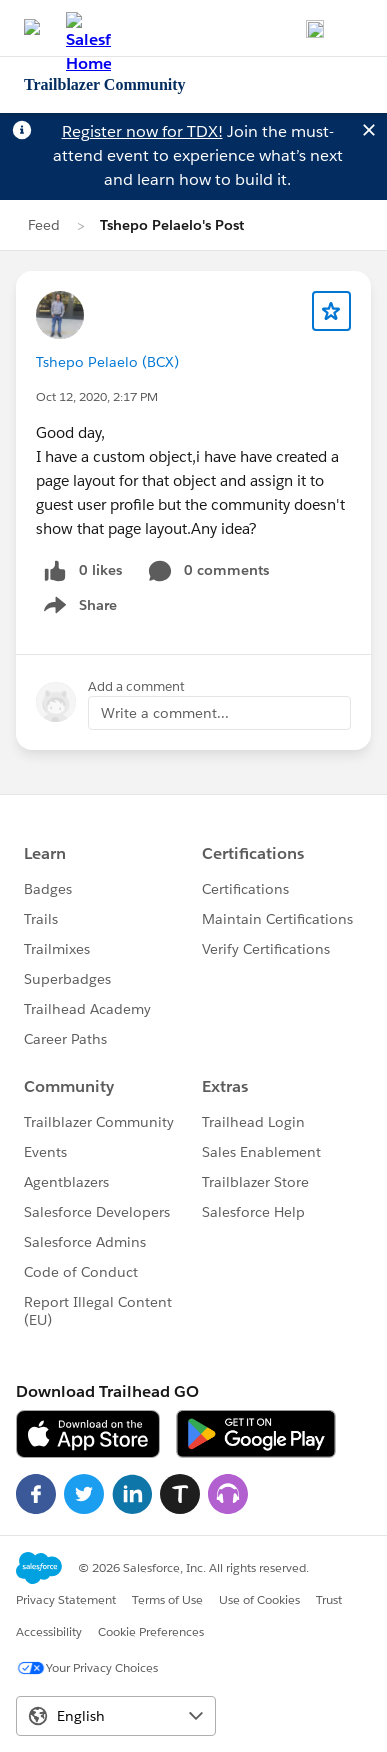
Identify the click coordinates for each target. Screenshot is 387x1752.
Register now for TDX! (142, 131)
